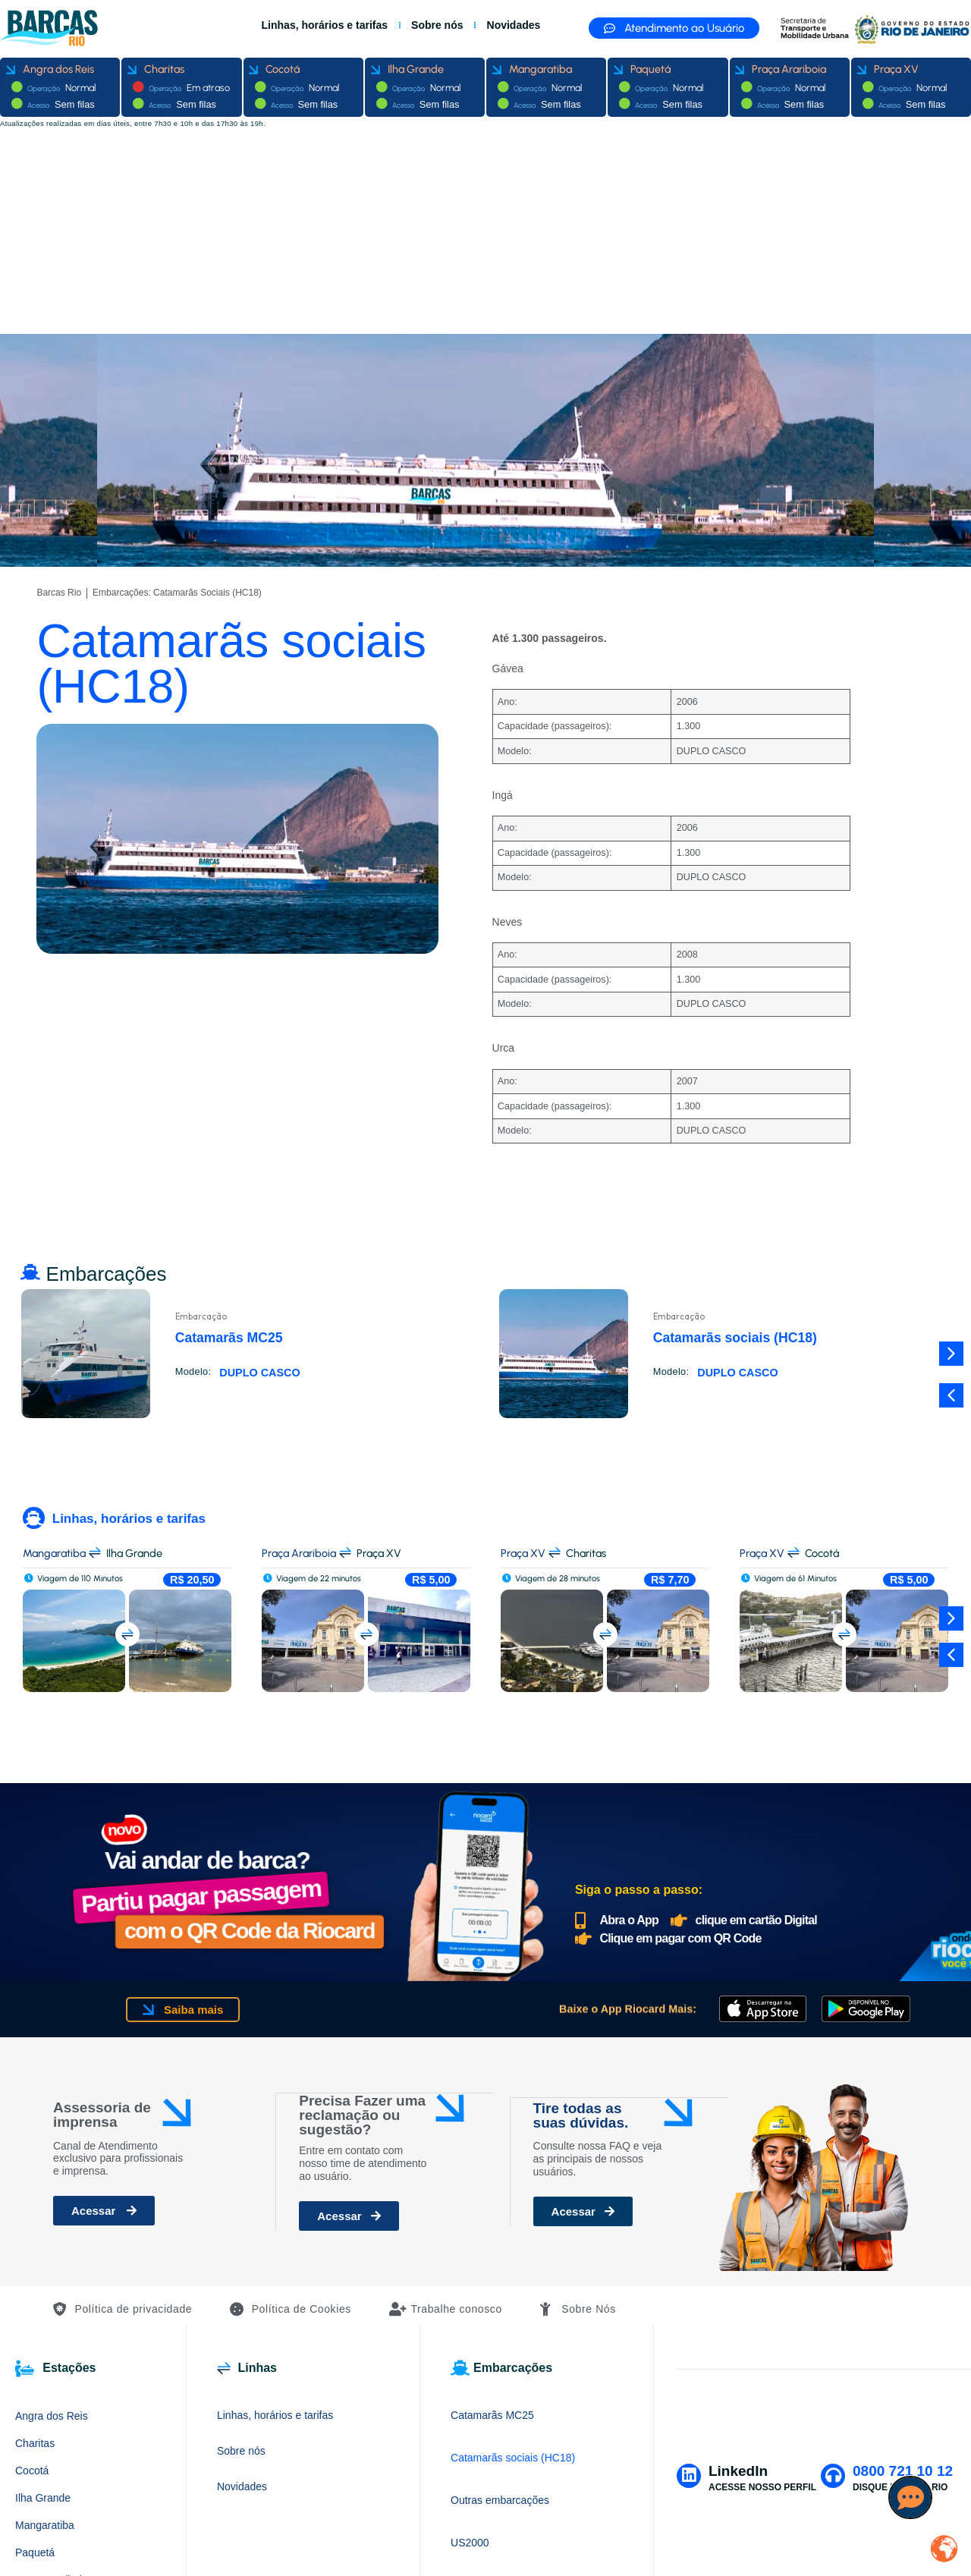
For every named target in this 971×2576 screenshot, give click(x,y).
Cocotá (32, 2470)
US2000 (470, 2543)
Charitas (35, 2443)
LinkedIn (737, 2471)
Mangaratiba (44, 2525)
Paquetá (35, 2552)
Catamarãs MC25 (492, 2415)
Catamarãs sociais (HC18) (513, 2458)
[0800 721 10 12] (832, 2475)
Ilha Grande (43, 2498)
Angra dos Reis (51, 2416)
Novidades (514, 25)
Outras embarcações (500, 2500)
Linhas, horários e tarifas (325, 25)
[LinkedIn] (688, 2475)
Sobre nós (437, 25)
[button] (951, 1395)
